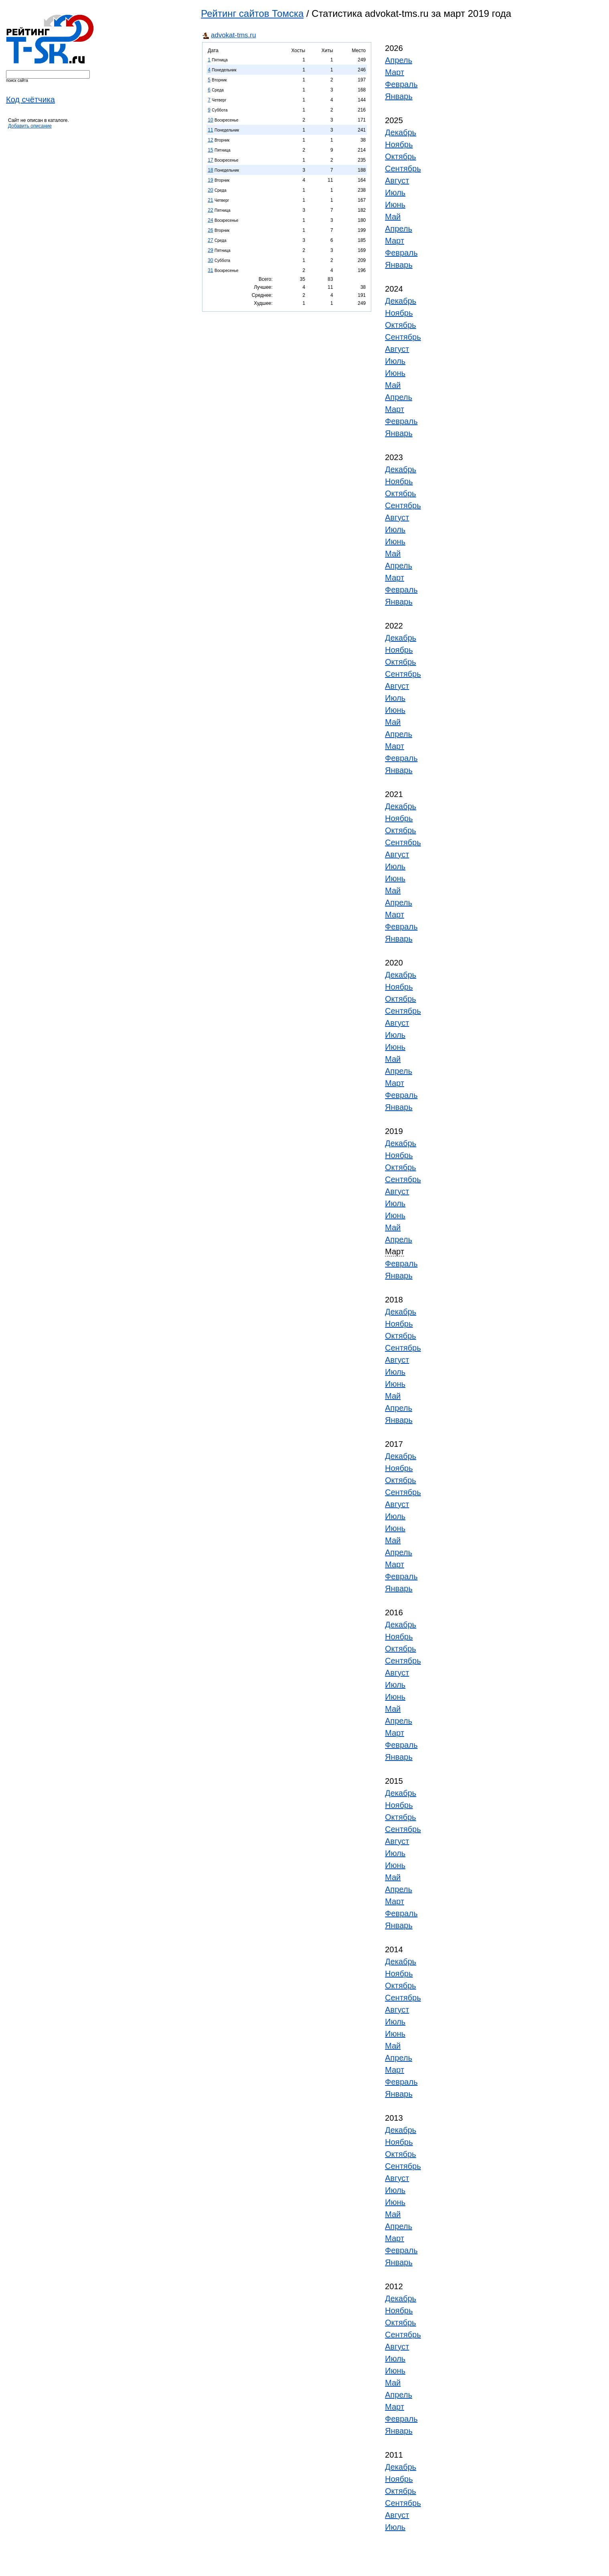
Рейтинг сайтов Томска (252, 13)
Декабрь (400, 132)
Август (397, 180)
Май (393, 216)
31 (210, 270)
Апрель (398, 60)
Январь (399, 96)
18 (210, 170)
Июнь (395, 204)
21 (210, 200)
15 (210, 150)
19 (210, 180)
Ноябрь (399, 144)
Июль (395, 192)
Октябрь (400, 156)
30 (210, 260)
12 (210, 140)
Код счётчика (30, 99)
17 (210, 160)
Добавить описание (30, 126)
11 (210, 130)
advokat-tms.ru (233, 35)
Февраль (401, 84)
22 (210, 210)
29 (210, 250)
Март (394, 72)
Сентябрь (403, 168)
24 (210, 220)
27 (210, 240)
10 (210, 120)
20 (210, 190)
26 (210, 230)
